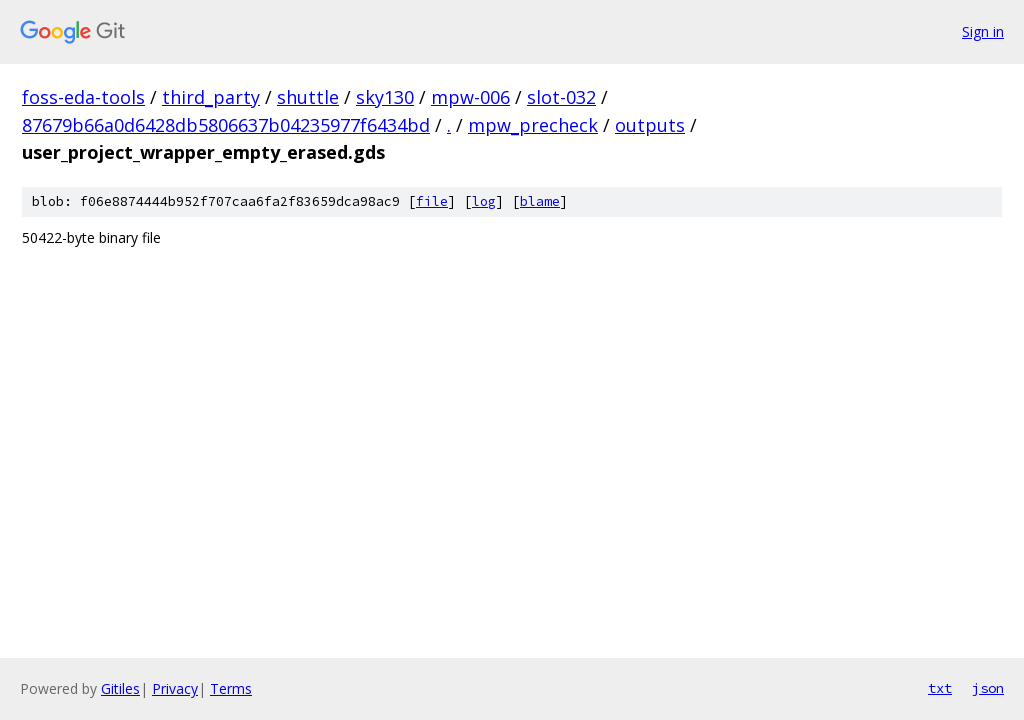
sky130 (385, 97)
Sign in (983, 31)
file (432, 201)
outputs (650, 125)
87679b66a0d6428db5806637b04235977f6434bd (226, 125)
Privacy (175, 688)
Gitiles (120, 688)
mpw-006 (470, 97)
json (988, 688)
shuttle (308, 97)
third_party (211, 97)
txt (940, 688)
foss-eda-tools (83, 97)
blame (540, 201)
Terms (231, 688)
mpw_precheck (533, 125)
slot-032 (561, 97)
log (484, 201)
